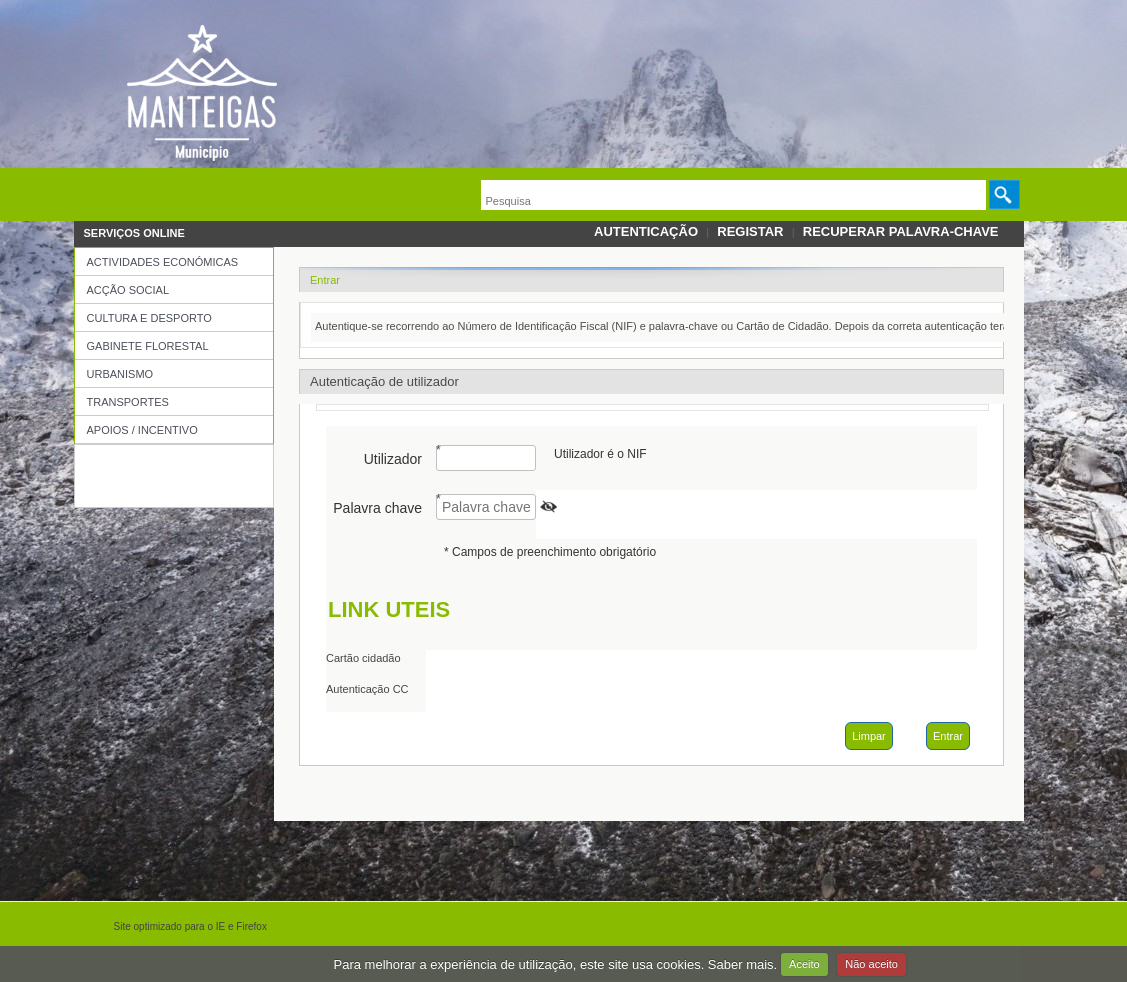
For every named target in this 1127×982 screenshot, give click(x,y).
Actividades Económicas (163, 262)
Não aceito (871, 964)
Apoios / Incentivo (142, 430)
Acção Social (128, 290)
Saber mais (741, 963)
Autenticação (646, 231)
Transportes (128, 402)
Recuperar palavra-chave (901, 231)
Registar (750, 231)
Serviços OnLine (134, 233)
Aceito (804, 964)
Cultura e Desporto (149, 318)
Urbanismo (120, 374)
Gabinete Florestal (148, 346)
